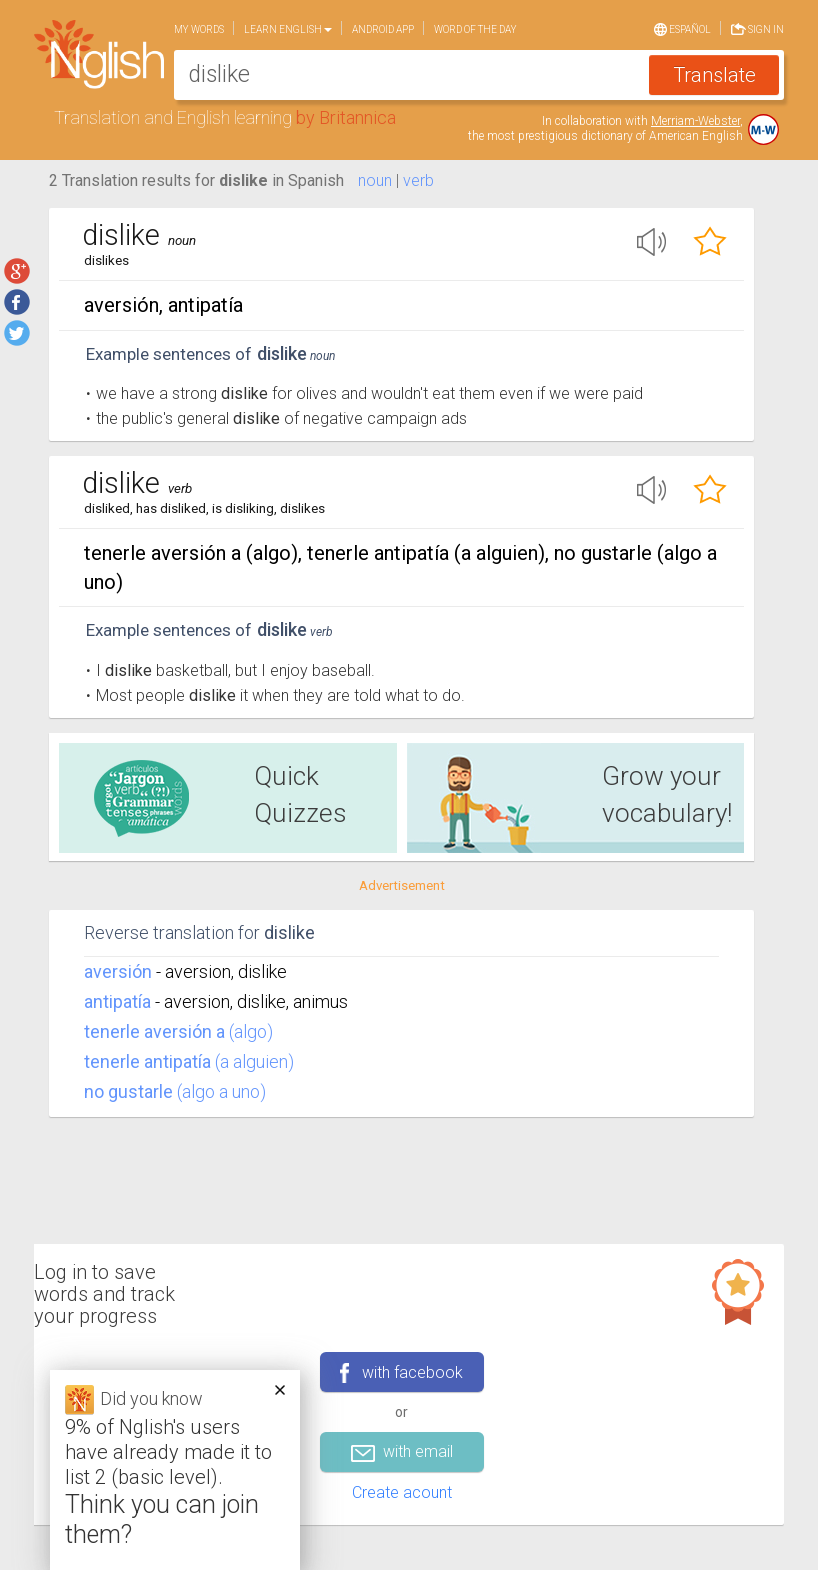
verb (418, 180)
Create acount (402, 1492)
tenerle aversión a (154, 1031)
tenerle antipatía (147, 1061)
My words (199, 29)
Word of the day (475, 29)
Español (682, 28)
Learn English (288, 29)
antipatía (117, 1001)
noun (375, 180)
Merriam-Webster (695, 121)
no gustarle (128, 1091)
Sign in (757, 27)
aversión (118, 971)
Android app (383, 29)
